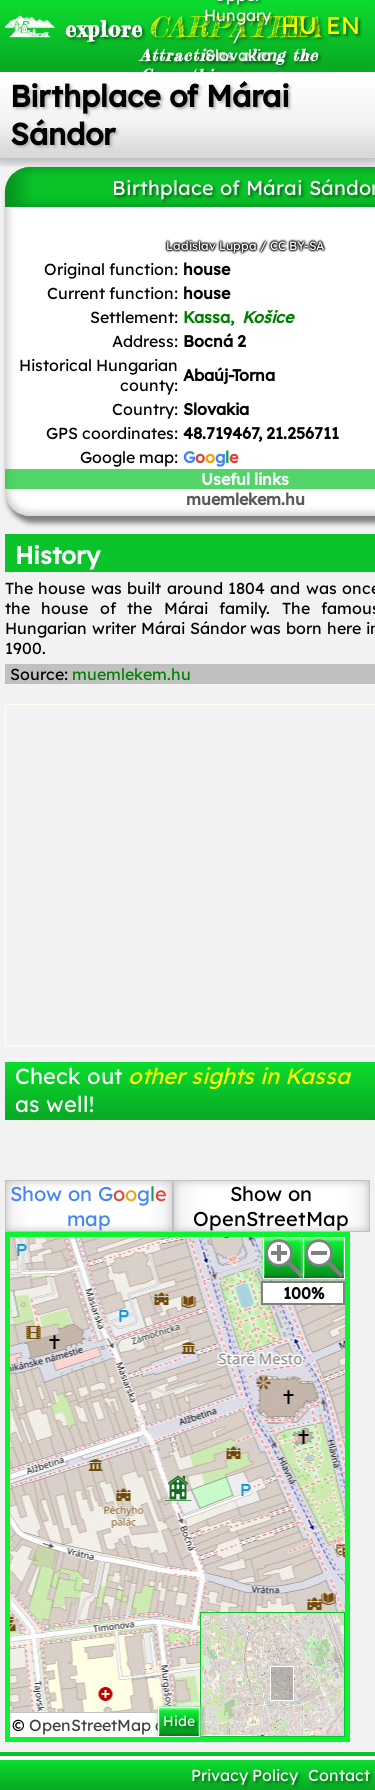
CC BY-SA (297, 245)
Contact (339, 1775)
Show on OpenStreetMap (271, 1206)
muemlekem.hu (131, 674)
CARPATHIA (121, 27)
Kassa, (240, 317)
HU (299, 25)
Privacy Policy (244, 1775)
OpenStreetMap (92, 1725)
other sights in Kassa (239, 1076)
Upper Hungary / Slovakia (237, 25)
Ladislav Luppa (211, 245)
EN (343, 25)
